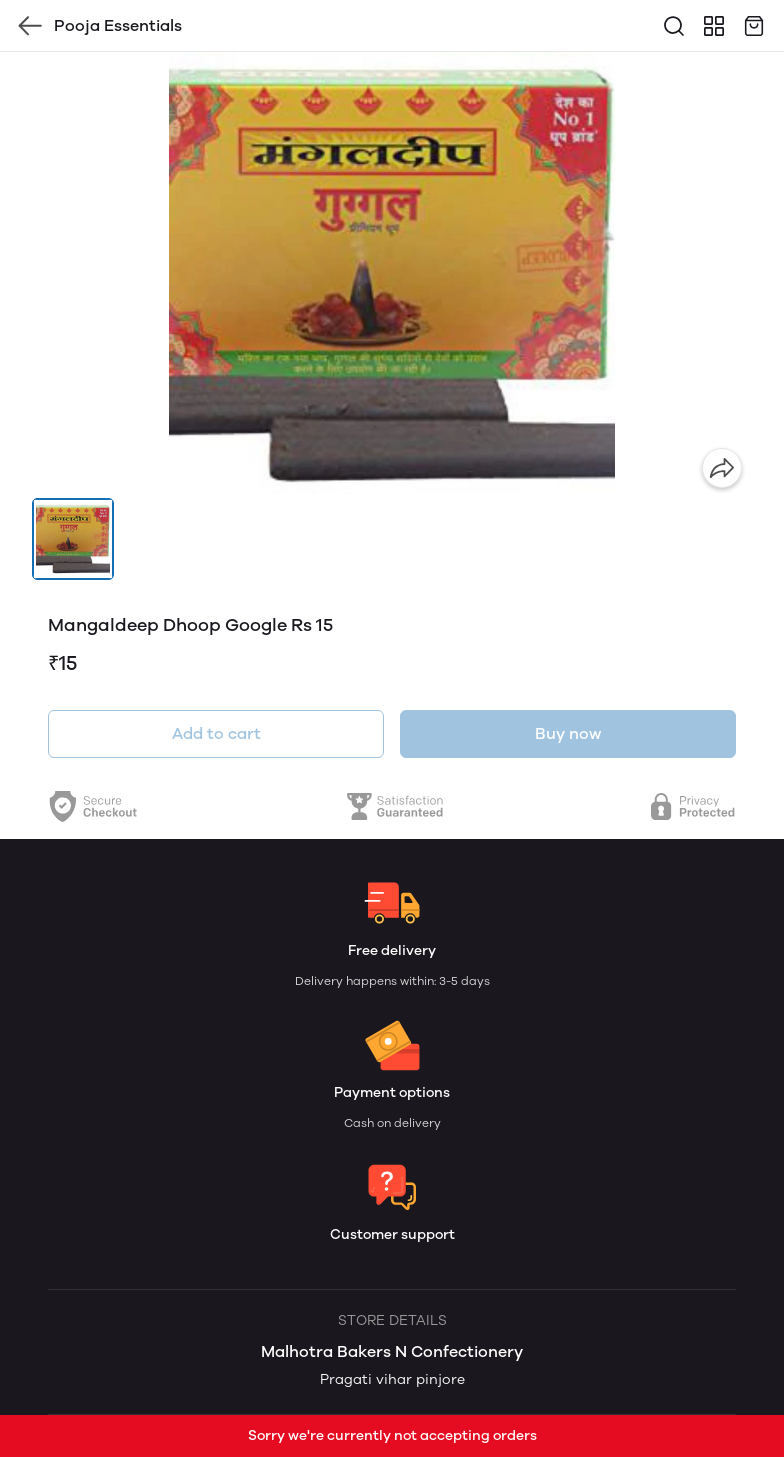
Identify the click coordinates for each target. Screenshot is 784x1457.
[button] (73, 539)
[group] (392, 275)
